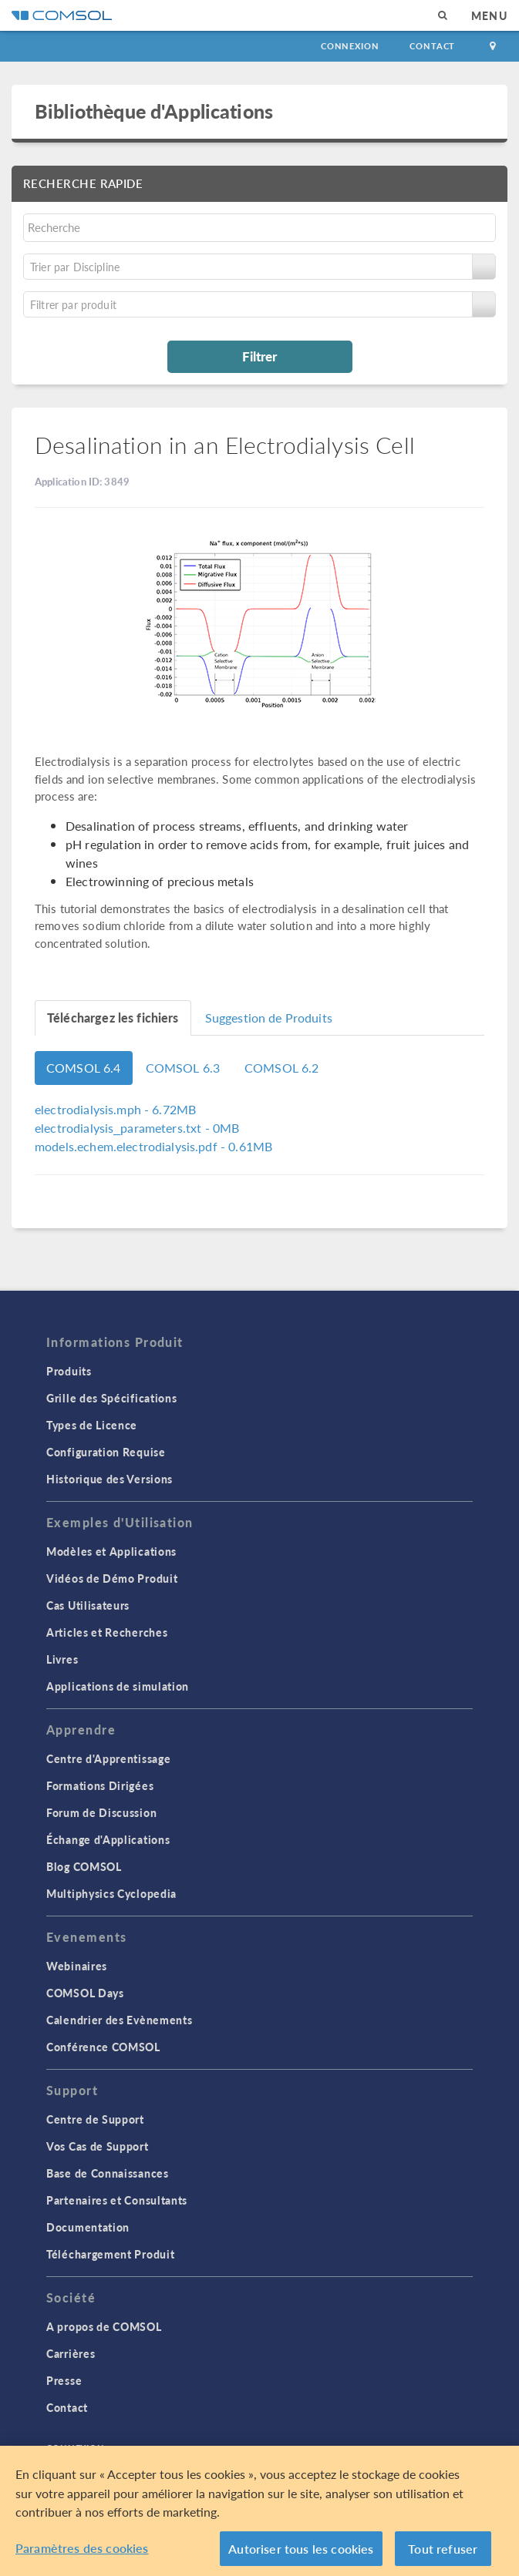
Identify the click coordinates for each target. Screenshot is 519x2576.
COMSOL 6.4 (83, 1067)
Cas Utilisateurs (88, 1605)
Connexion (350, 46)
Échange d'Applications (108, 1839)
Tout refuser (442, 2553)
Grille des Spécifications (111, 1398)
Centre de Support (95, 2119)
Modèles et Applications (111, 1551)
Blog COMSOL (84, 1866)
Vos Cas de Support (97, 2146)
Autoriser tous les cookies (300, 2553)
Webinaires (76, 1965)
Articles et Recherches (106, 1632)
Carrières (70, 2353)
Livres (62, 1659)
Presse (64, 2380)
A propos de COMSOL (104, 2326)
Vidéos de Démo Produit (111, 1578)
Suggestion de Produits (268, 1017)
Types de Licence (91, 1424)
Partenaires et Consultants (116, 2200)
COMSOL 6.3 (183, 1067)
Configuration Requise (106, 1451)
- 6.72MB (115, 1109)
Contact (432, 46)
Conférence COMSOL (103, 2046)
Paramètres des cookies (82, 2552)
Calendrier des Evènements (119, 2019)
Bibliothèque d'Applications (154, 111)
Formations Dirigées (99, 1785)
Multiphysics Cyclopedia (111, 1893)
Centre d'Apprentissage (108, 1758)
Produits (69, 1371)
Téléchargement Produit (110, 2254)
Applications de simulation (117, 1686)
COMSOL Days (85, 1992)
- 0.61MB (153, 1146)
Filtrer (259, 356)
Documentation (88, 2227)
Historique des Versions (109, 1478)
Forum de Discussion (101, 1812)
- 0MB (137, 1128)
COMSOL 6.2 (281, 1067)
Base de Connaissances (107, 2173)
